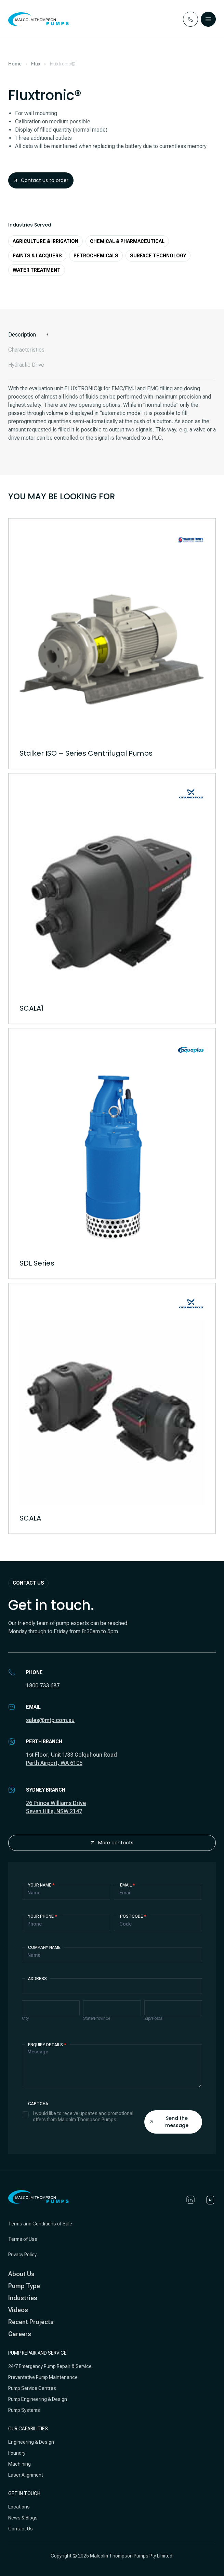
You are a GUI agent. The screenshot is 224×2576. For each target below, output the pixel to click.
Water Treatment (37, 270)
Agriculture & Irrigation (45, 241)
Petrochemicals (96, 255)
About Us (21, 2274)
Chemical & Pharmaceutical (127, 241)
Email (127, 1885)
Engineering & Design (31, 2442)
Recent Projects (31, 2321)
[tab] (112, 335)
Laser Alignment (25, 2475)
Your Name (41, 1885)
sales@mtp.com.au (50, 1720)
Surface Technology (158, 255)
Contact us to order (40, 180)
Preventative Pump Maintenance (43, 2377)
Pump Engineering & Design (37, 2399)
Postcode (133, 1916)
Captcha (38, 2103)
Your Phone (42, 1916)
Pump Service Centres (32, 2388)
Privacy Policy (22, 2254)
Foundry (16, 2453)
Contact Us (20, 2528)
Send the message (168, 2122)
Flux (35, 63)
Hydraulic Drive (26, 365)
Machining (19, 2464)
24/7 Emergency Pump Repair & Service (50, 2366)
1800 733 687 (43, 1685)
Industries (22, 2298)
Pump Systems (24, 2410)
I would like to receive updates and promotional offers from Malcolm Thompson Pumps (77, 2116)
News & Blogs (23, 2517)
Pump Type (24, 2286)
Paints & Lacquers (37, 255)
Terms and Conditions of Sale (40, 2223)
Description (22, 334)
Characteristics (26, 349)
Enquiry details (47, 2044)
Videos (18, 2309)
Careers (19, 2333)
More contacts (112, 1842)
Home (15, 63)
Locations (19, 2507)
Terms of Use (22, 2239)
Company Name (44, 1947)
